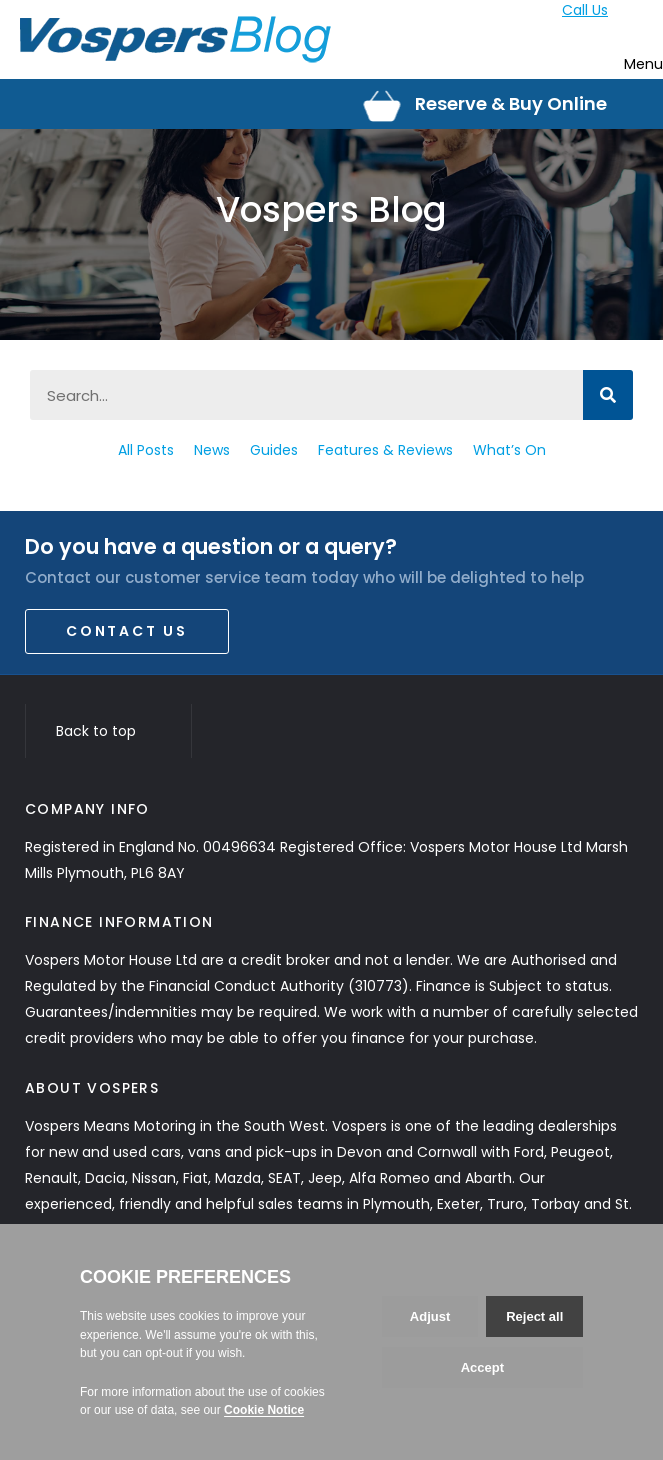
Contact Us (127, 631)
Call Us (585, 10)
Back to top (108, 731)
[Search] (608, 395)
